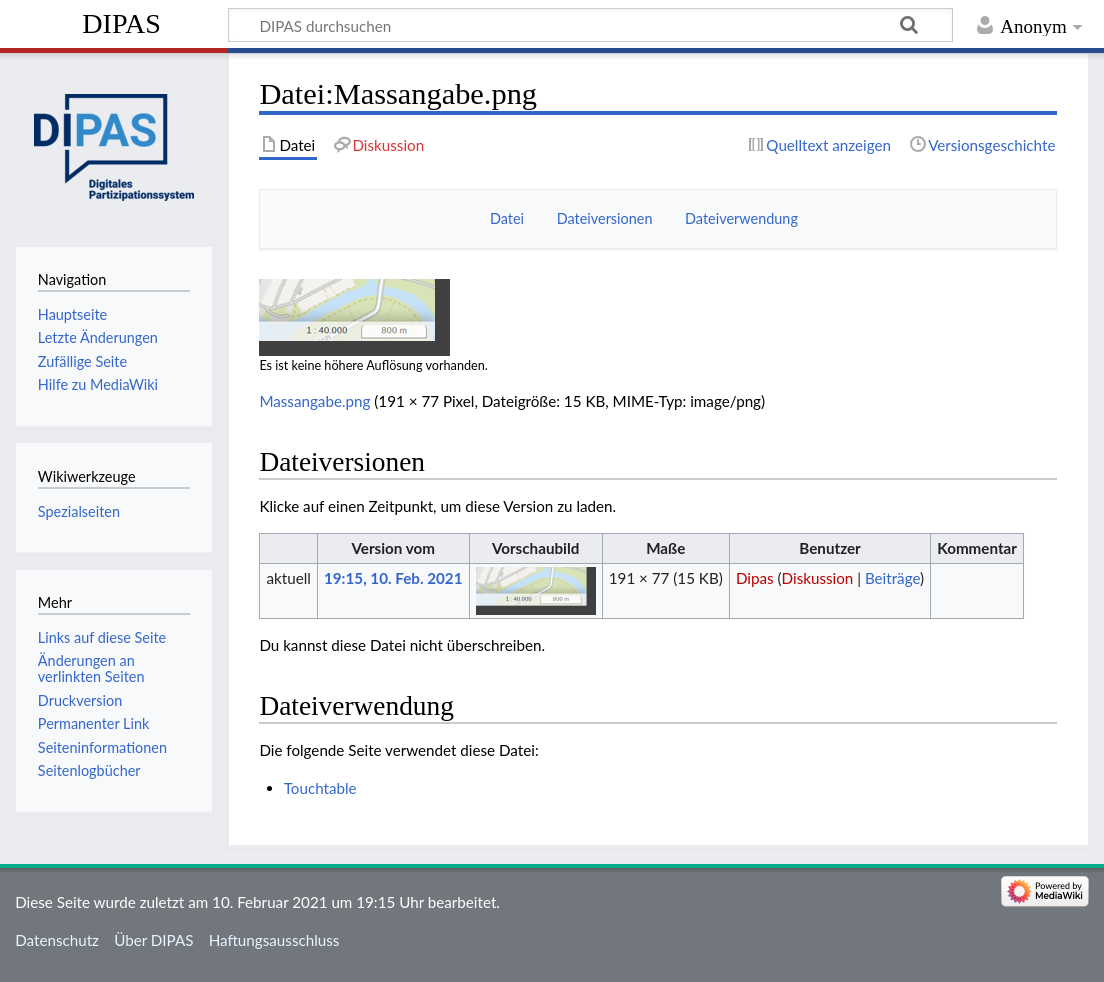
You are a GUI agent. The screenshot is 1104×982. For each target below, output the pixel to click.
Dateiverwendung (741, 218)
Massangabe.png (314, 401)
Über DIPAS (153, 940)
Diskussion (818, 578)
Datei (507, 218)
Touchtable (320, 788)
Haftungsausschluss (274, 940)
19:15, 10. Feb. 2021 (393, 578)
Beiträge (892, 578)
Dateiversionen (605, 218)
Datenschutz (57, 940)
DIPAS (121, 23)
